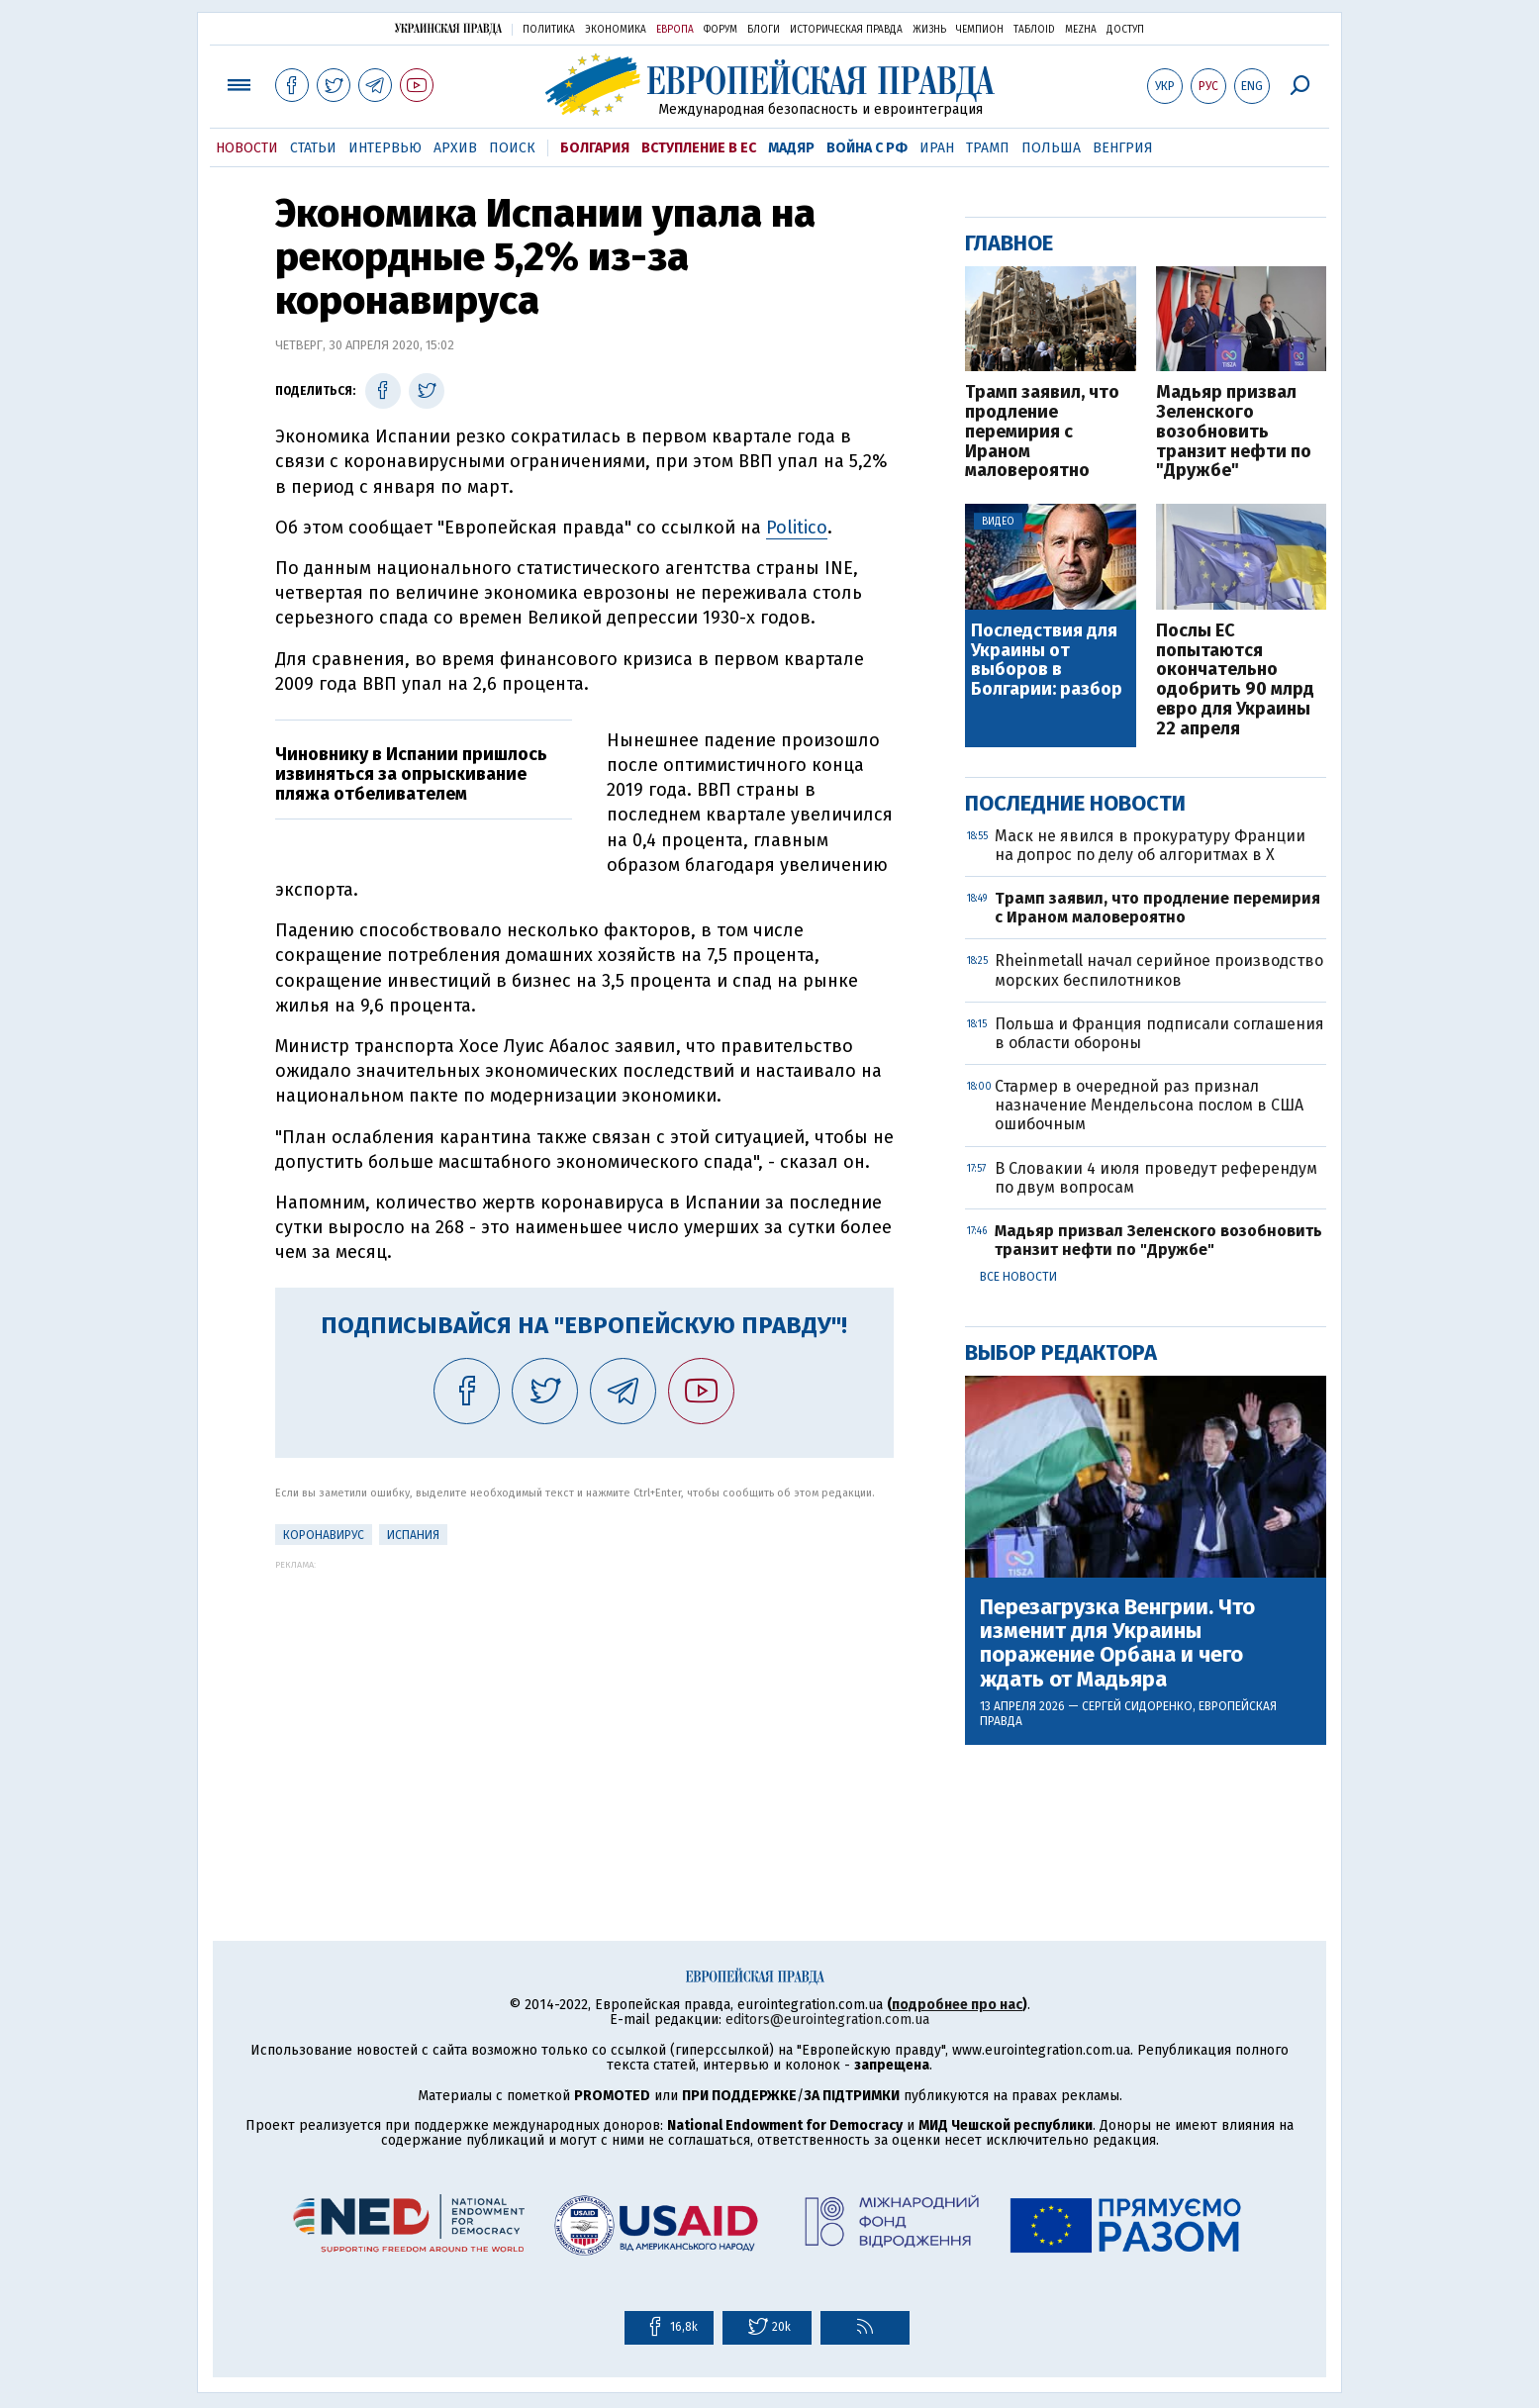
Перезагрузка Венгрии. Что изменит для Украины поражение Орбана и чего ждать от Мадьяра (1117, 1643)
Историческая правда (846, 30)
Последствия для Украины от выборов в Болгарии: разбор (1046, 661)
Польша (1051, 148)
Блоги (763, 30)
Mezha (1081, 30)
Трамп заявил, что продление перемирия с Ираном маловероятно (1042, 432)
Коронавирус (323, 1535)
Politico (796, 527)
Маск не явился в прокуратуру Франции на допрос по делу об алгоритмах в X (1150, 845)
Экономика (615, 30)
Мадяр (791, 148)
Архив (455, 148)
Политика (549, 30)
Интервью (385, 148)
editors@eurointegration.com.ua (827, 2019)
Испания (413, 1535)
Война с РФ (867, 148)
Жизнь (929, 30)
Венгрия (1123, 148)
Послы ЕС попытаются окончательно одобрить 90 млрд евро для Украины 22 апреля (1235, 680)
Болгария (594, 148)
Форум (720, 30)
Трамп (988, 148)
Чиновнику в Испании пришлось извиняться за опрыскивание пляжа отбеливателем (411, 774)
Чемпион (980, 30)
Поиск (512, 148)
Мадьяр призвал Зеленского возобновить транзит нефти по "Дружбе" (1233, 432)
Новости (247, 148)
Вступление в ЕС (698, 148)
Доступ (1125, 30)
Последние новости (1075, 803)
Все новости (1018, 1277)
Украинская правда (448, 28)
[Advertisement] (584, 1708)
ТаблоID (1034, 30)
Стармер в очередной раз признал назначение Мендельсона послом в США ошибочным (1149, 1105)
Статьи (313, 148)
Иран (936, 148)
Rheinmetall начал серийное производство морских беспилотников (1159, 970)
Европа (675, 30)
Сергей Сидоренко (1137, 1706)
